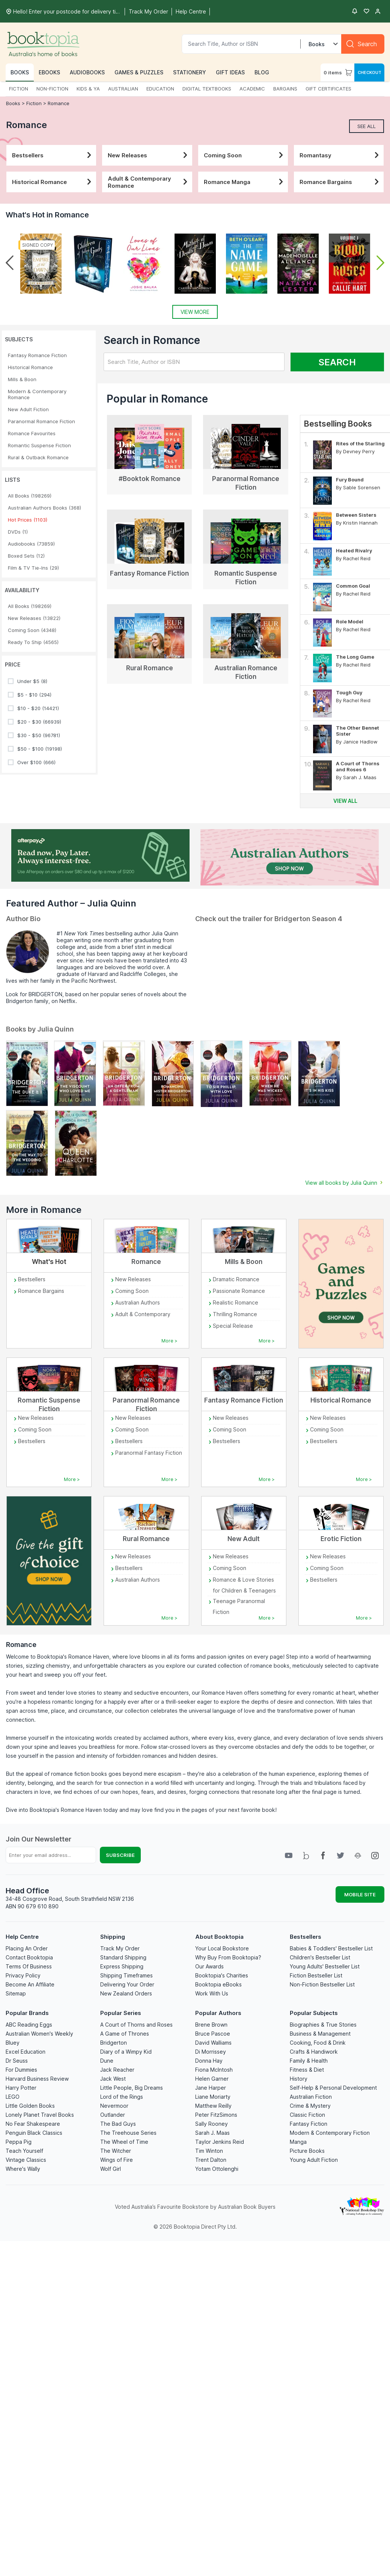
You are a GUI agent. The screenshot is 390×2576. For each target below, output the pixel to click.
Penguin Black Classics (34, 2133)
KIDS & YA (88, 89)
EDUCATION (160, 89)
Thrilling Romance (235, 1314)
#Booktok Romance (150, 479)
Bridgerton (113, 2042)
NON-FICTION (52, 89)
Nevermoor (114, 2105)
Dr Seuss (17, 2060)
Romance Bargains (341, 182)
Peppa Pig (19, 2142)
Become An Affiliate (30, 1984)
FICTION (18, 89)
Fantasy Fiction (308, 2124)
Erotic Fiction (341, 1539)
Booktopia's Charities (221, 1975)
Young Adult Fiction (314, 2160)
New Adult (243, 1539)
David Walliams (213, 2042)
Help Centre (22, 1936)
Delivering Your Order (127, 1984)
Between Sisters (356, 515)
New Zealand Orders (126, 1993)
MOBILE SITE (360, 1894)
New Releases (149, 155)
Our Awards (209, 1966)
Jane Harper (210, 2087)
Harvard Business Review (37, 2078)
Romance (58, 103)
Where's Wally (23, 2169)
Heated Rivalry (354, 550)
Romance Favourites (32, 433)
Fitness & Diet (307, 2069)
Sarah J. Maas (212, 2133)
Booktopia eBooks (218, 1984)
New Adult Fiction (28, 409)
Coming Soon (245, 155)
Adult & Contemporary (142, 1314)
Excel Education (25, 2051)
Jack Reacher (117, 2069)
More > (169, 1341)
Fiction (34, 103)
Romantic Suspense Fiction (39, 445)
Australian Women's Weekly (39, 2033)
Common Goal (353, 586)
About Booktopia (219, 1936)
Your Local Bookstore (222, 1948)
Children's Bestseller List (320, 1957)
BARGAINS (285, 89)
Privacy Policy (23, 1975)
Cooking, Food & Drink (318, 2042)
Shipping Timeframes (126, 1975)
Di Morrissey (210, 2051)
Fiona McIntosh (214, 2069)
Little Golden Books (30, 2105)
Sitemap (16, 1993)
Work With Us (211, 1993)
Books (14, 103)
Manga (298, 2142)
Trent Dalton (210, 2160)
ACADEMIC (252, 89)
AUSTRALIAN (123, 89)
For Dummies (21, 2069)
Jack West (113, 2078)
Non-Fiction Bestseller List (322, 1984)
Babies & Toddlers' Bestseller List (331, 1948)
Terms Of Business (29, 1966)
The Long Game (355, 657)
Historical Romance (53, 182)
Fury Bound (350, 480)
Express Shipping (121, 1966)
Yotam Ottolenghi (216, 2169)
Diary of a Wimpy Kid (126, 2051)
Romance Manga (245, 182)
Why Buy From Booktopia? (228, 1957)
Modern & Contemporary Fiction (330, 2133)
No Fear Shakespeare (33, 2124)
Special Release (233, 1326)
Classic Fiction (307, 2114)
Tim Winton (209, 2151)
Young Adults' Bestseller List (325, 1966)
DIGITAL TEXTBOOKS (206, 89)
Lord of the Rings (121, 2096)
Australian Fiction (311, 2096)
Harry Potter (21, 2087)
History (298, 2078)
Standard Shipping (123, 1957)
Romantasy (341, 155)
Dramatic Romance (236, 1279)
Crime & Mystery (310, 2105)
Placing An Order (27, 1948)
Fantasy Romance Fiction (37, 355)
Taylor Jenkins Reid (219, 2142)
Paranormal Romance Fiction (41, 421)
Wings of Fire (116, 2160)
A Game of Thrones (124, 2033)
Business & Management (320, 2033)
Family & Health (309, 2060)
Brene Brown (211, 2024)
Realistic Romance (235, 1302)
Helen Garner (212, 2078)
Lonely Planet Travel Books (40, 2114)
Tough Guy (349, 692)
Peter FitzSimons (216, 2114)
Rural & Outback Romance (38, 457)
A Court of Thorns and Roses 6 (357, 766)
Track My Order (120, 1948)
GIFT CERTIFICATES (328, 89)
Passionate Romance (239, 1291)
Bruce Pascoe (212, 2033)
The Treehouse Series (128, 2133)
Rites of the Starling (360, 443)
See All (366, 126)
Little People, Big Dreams (131, 2087)
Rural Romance (149, 668)
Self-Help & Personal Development (333, 2087)
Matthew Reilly (213, 2105)
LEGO (13, 2096)
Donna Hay (209, 2060)
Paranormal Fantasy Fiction (148, 1452)
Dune (106, 2060)
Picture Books (307, 2151)
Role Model (349, 621)
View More (195, 312)
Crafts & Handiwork (314, 2051)
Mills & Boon (22, 379)
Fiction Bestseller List (316, 1975)
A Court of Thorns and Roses (136, 2024)
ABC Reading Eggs (29, 2024)
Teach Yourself (24, 2151)
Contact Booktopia (29, 1957)
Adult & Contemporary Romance (149, 182)
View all (345, 801)
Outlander (112, 2114)
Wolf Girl (110, 2169)
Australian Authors (137, 1302)
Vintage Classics (26, 2160)
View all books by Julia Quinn (344, 1182)
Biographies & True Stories (323, 2024)
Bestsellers (53, 155)
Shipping (112, 1936)
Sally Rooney (211, 2124)
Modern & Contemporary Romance (37, 394)
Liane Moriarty (212, 2096)
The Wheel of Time (124, 2142)
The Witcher (115, 2151)
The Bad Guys (118, 2124)
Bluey (13, 2042)
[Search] (362, 44)
